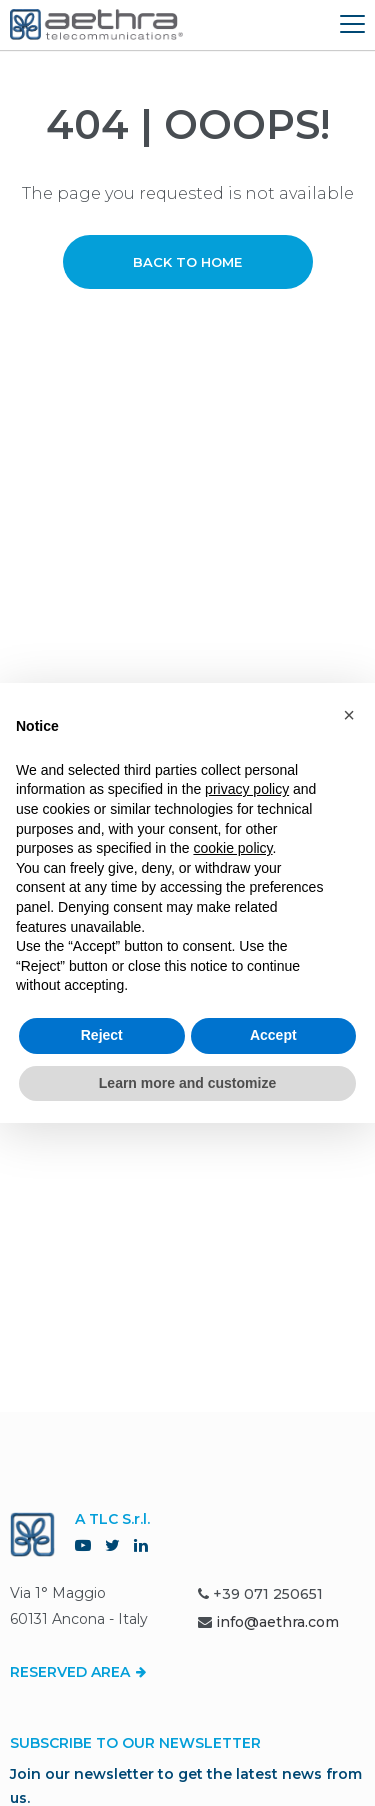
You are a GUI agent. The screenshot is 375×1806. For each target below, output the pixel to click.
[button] (349, 715)
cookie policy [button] (232, 848)
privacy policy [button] (247, 789)
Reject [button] (102, 1035)
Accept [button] (273, 1035)
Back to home (187, 262)
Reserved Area (78, 1672)
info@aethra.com (277, 1622)
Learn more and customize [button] (187, 1083)
